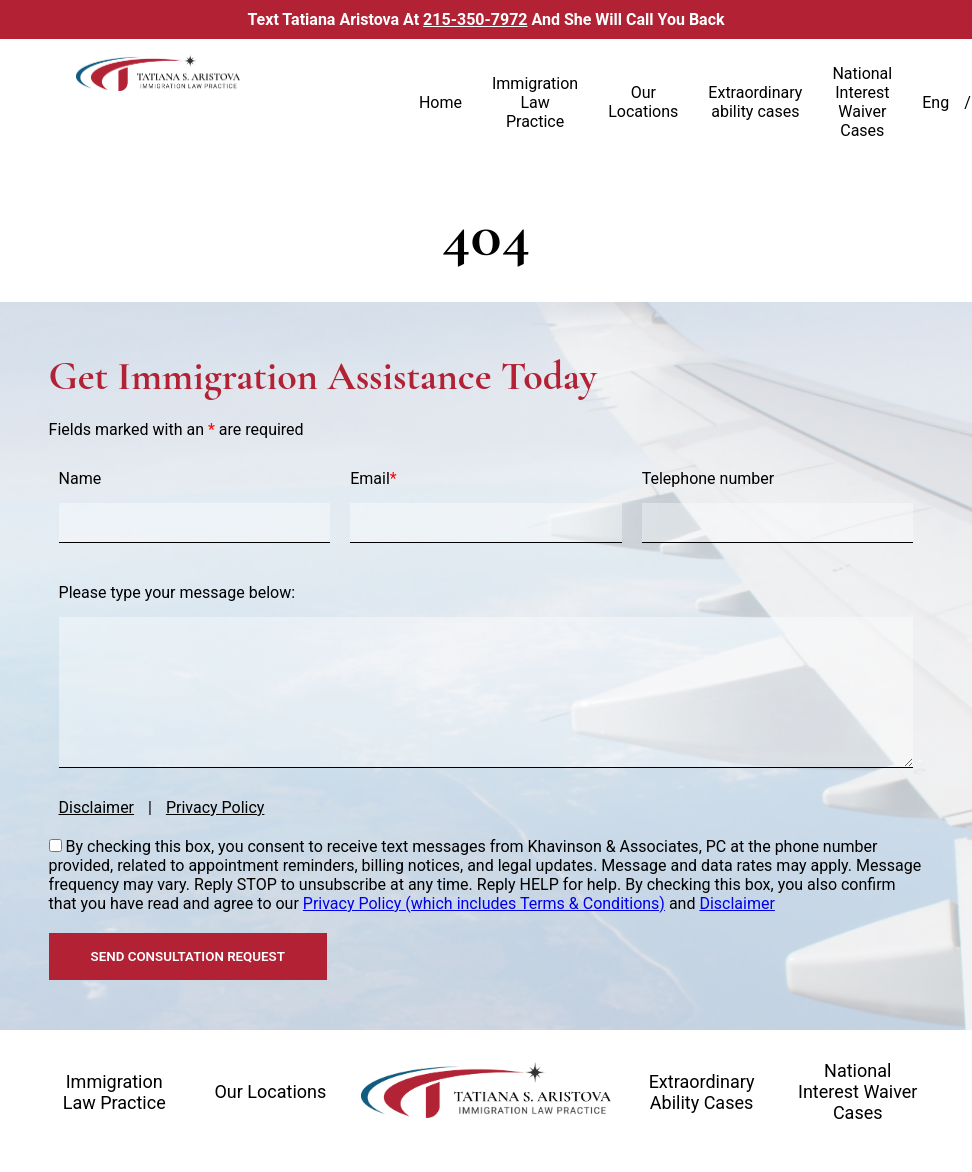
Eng (935, 102)
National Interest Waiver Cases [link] (862, 102)
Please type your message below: (177, 592)
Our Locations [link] (643, 102)
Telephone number (708, 478)
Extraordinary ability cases (702, 1092)
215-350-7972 (475, 19)
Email (373, 478)
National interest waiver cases (858, 1091)
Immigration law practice (114, 1092)
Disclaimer (96, 807)
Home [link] (440, 102)
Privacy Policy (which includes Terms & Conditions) (484, 903)
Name (80, 478)
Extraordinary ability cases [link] (755, 102)
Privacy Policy (215, 807)
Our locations (270, 1091)
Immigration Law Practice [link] (535, 102)
